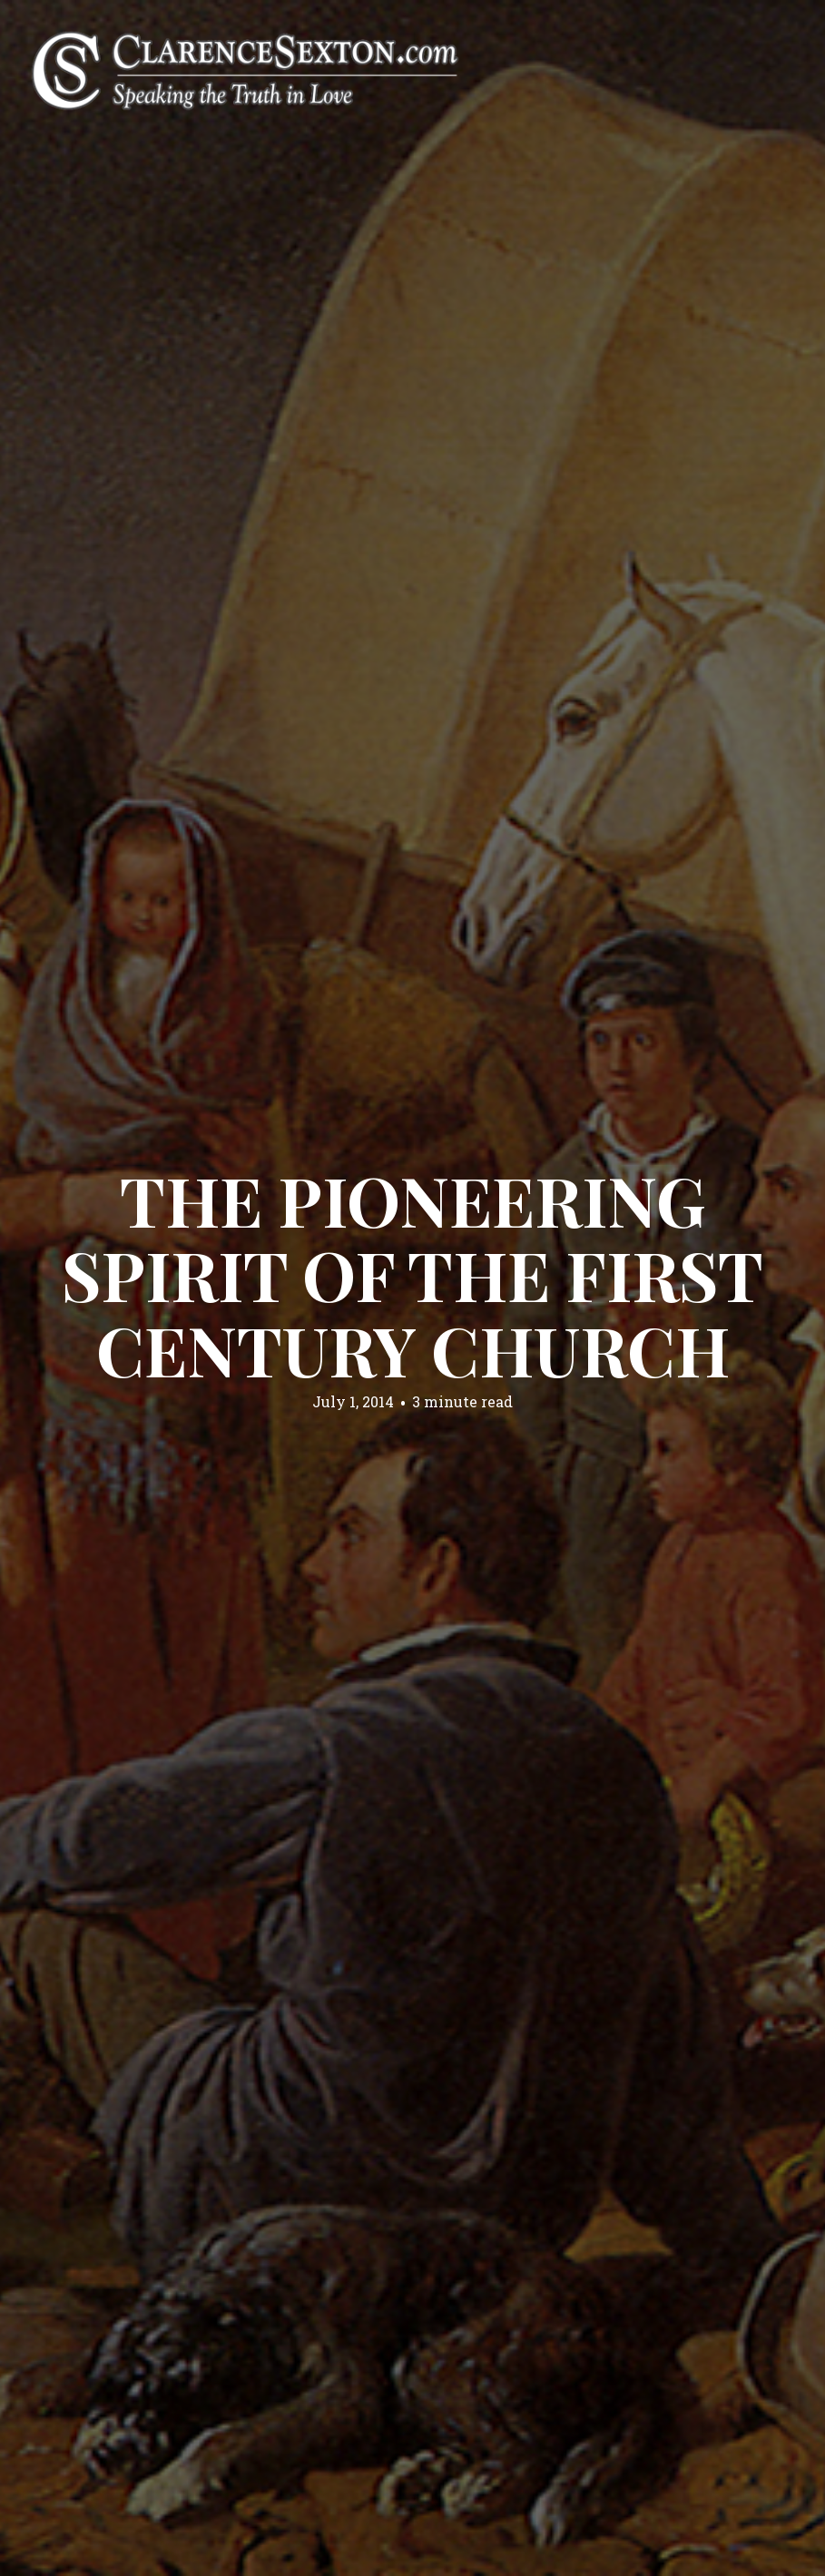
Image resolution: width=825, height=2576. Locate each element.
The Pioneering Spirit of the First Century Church (412, 1273)
